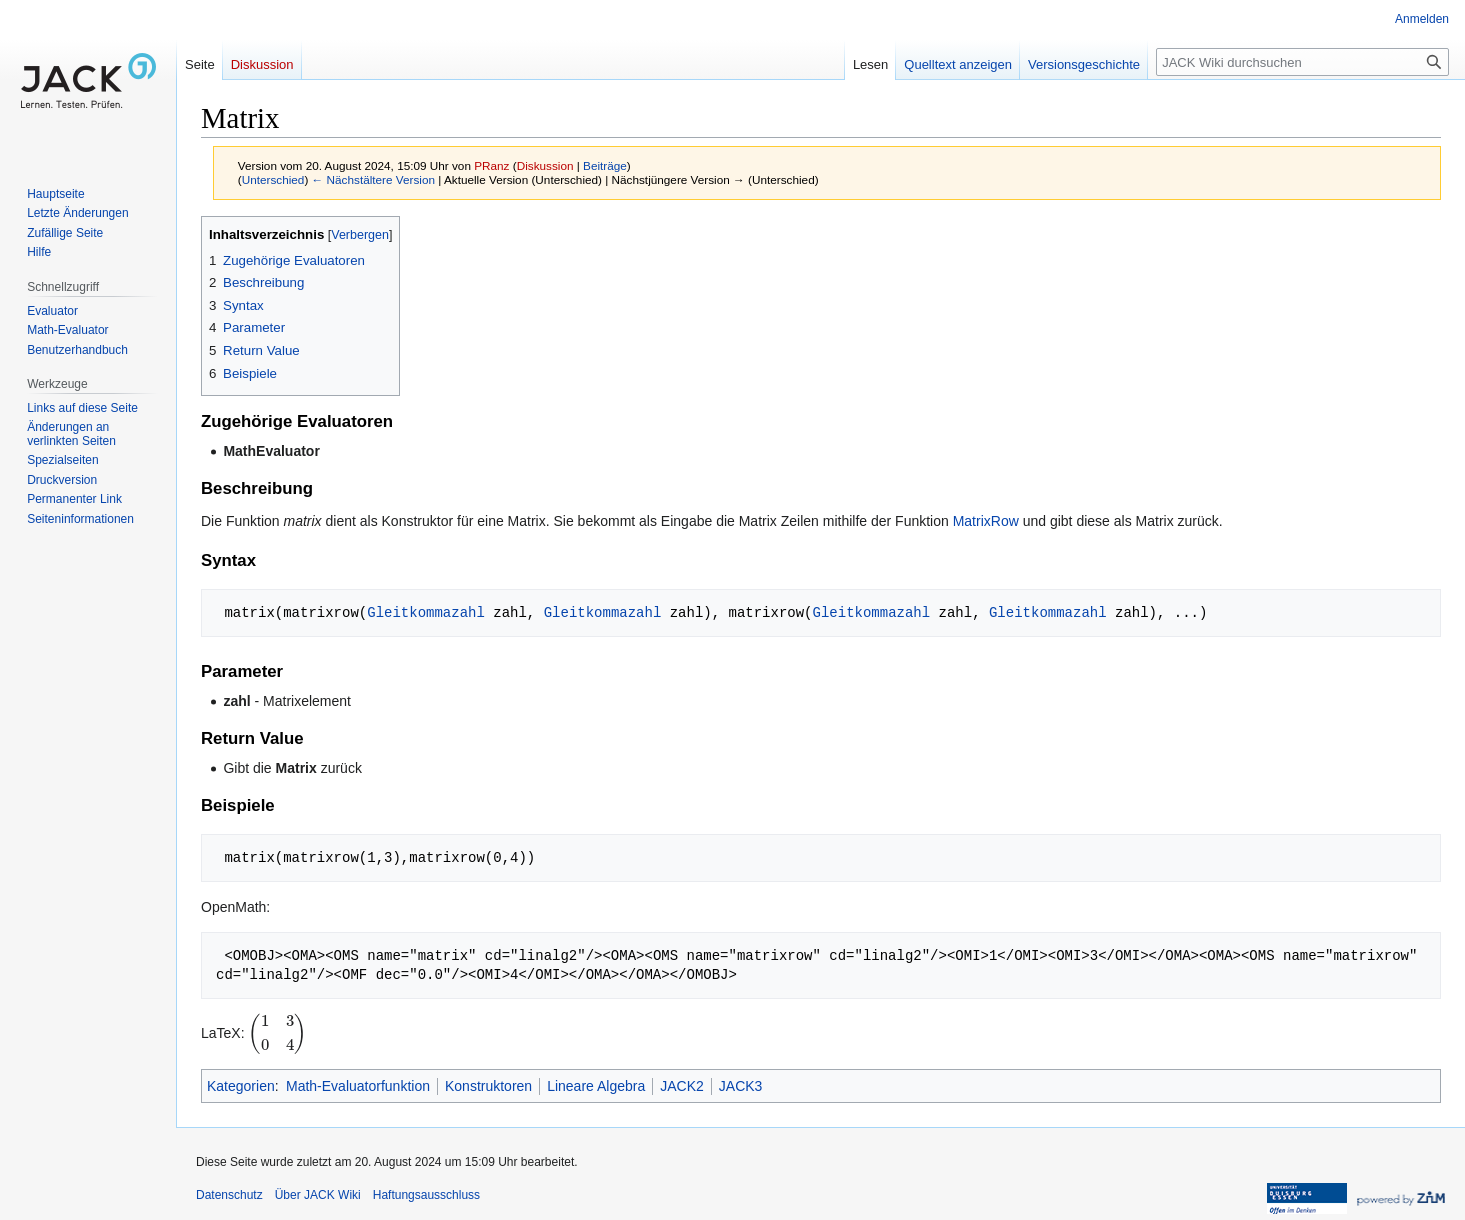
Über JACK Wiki (318, 1195)
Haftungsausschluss (426, 1195)
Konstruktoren (488, 1086)
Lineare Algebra (596, 1086)
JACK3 (741, 1086)
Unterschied (273, 179)
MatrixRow (986, 521)
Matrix (296, 768)
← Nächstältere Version (373, 179)
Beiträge (605, 165)
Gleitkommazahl (426, 612)
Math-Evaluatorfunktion (358, 1086)
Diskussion (545, 165)
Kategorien (241, 1086)
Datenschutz (229, 1195)
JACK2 (682, 1086)
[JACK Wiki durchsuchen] (1302, 62)
